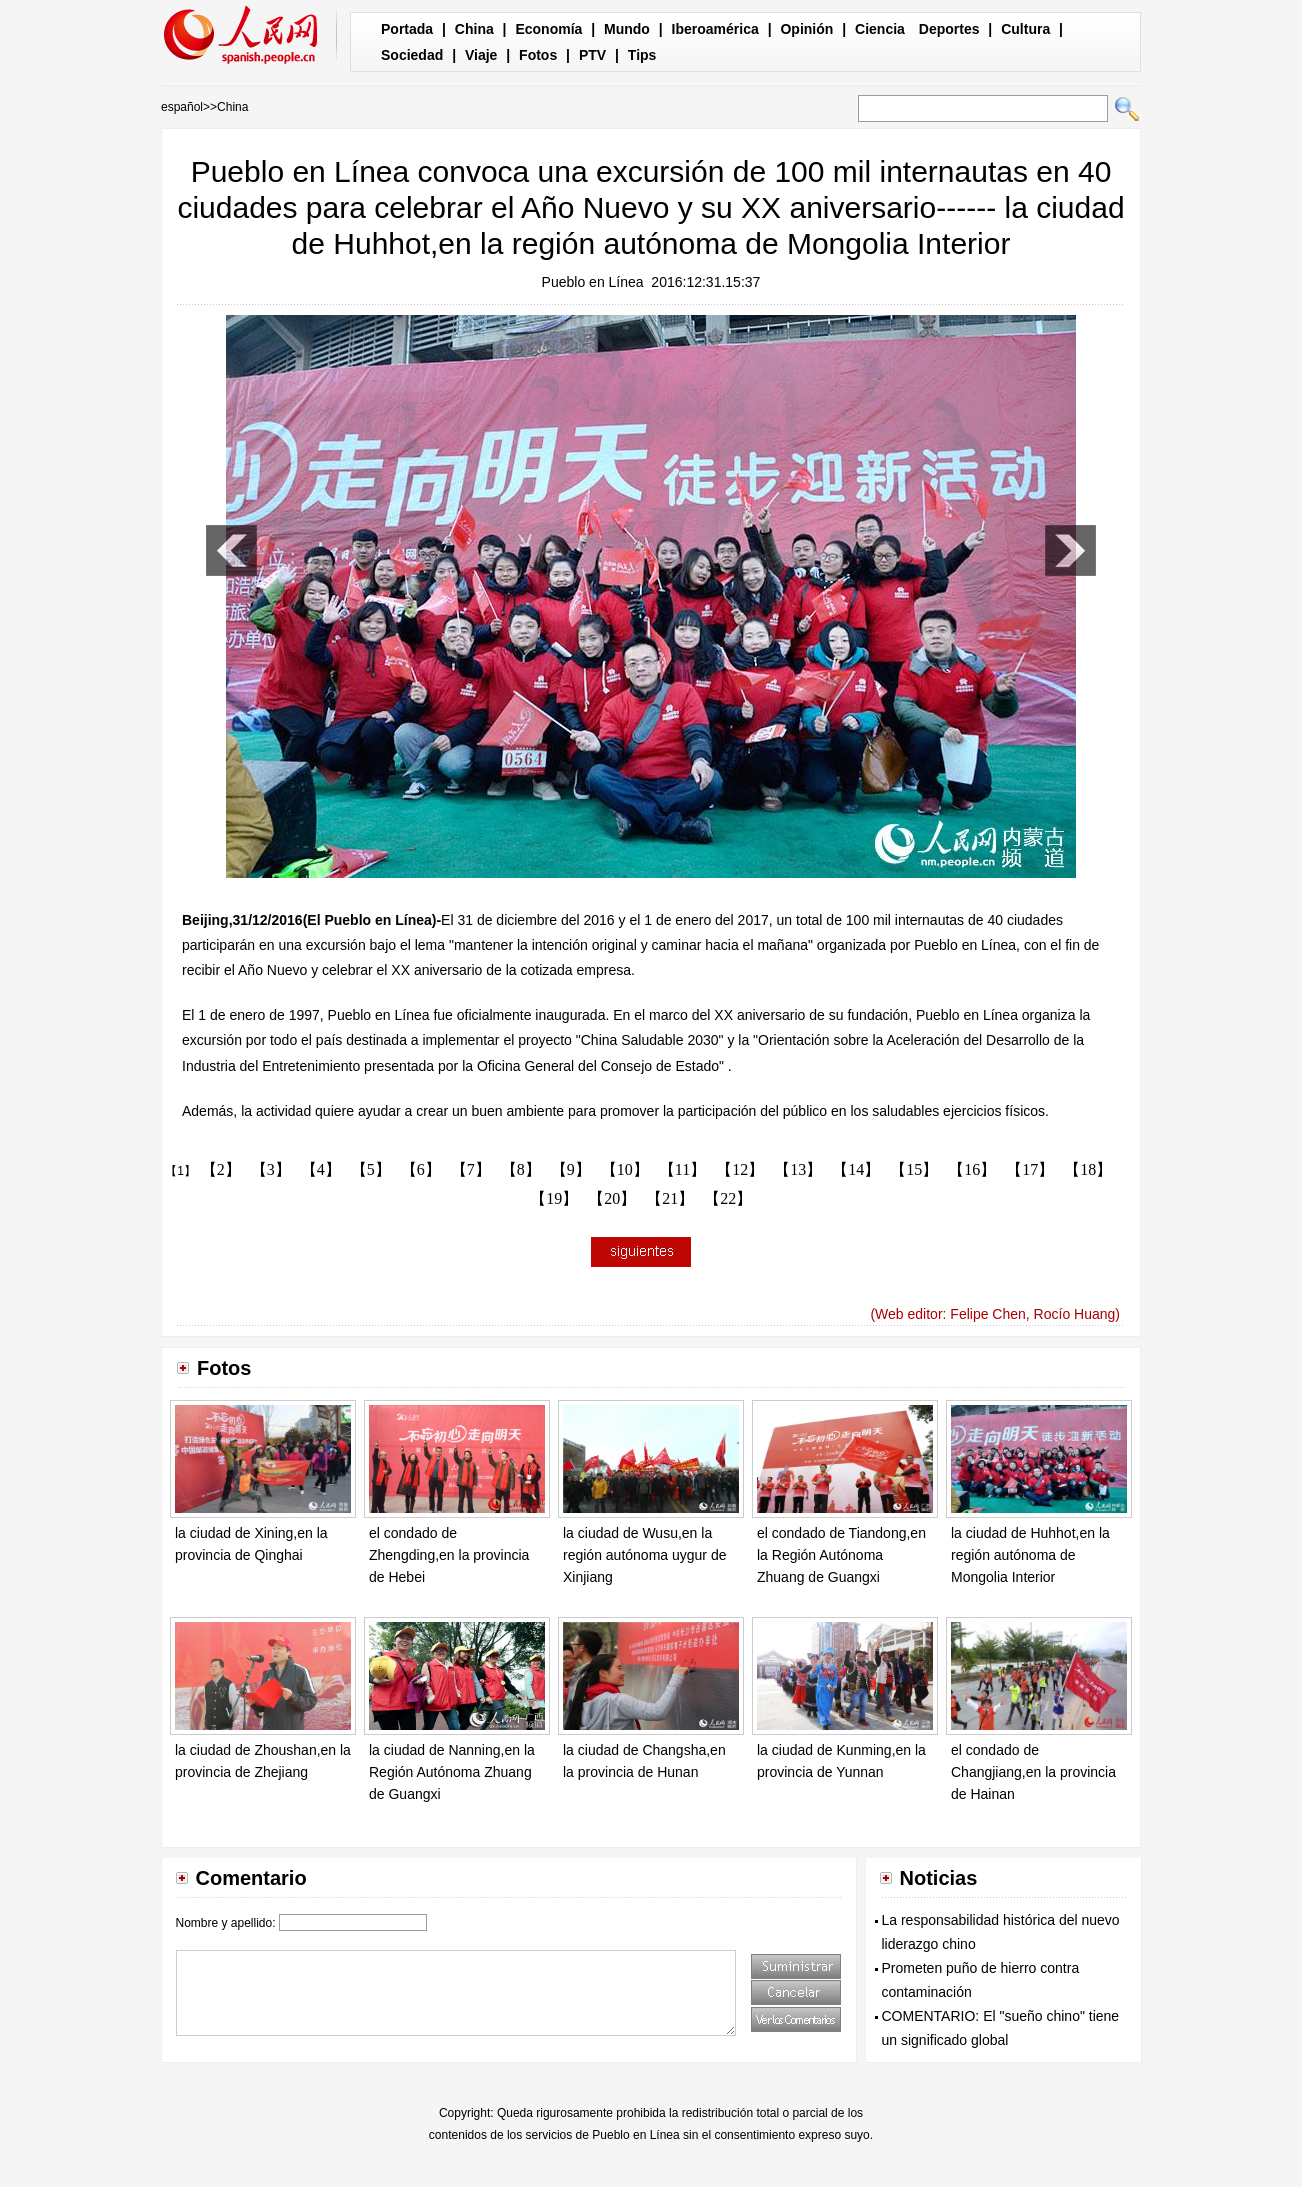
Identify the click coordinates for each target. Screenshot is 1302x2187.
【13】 (798, 1169)
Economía (548, 29)
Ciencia (880, 29)
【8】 (521, 1169)
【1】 (180, 1171)
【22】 (728, 1198)
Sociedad (412, 55)
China (474, 29)
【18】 (1088, 1169)
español (182, 107)
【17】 (1030, 1169)
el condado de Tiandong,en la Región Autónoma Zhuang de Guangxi (841, 1554)
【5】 (371, 1169)
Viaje (481, 55)
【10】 (625, 1169)
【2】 (221, 1169)
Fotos (538, 55)
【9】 (571, 1169)
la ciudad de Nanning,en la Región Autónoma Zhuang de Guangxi (452, 1771)
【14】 (856, 1169)
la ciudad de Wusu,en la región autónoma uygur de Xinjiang (644, 1554)
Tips (642, 55)
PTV (592, 55)
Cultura (1025, 29)
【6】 (421, 1169)
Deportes (949, 29)
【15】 (914, 1169)
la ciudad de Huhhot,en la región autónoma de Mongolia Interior (1030, 1554)
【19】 (554, 1198)
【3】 (271, 1169)
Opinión (806, 29)
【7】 (471, 1169)
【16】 (972, 1169)
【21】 (670, 1198)
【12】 (740, 1169)
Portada (407, 29)
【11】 (682, 1169)
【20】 (612, 1198)
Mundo (627, 29)
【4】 (321, 1169)
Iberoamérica (715, 29)
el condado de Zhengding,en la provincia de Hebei (449, 1554)
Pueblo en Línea (593, 282)
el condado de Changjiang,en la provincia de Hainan (1033, 1771)
